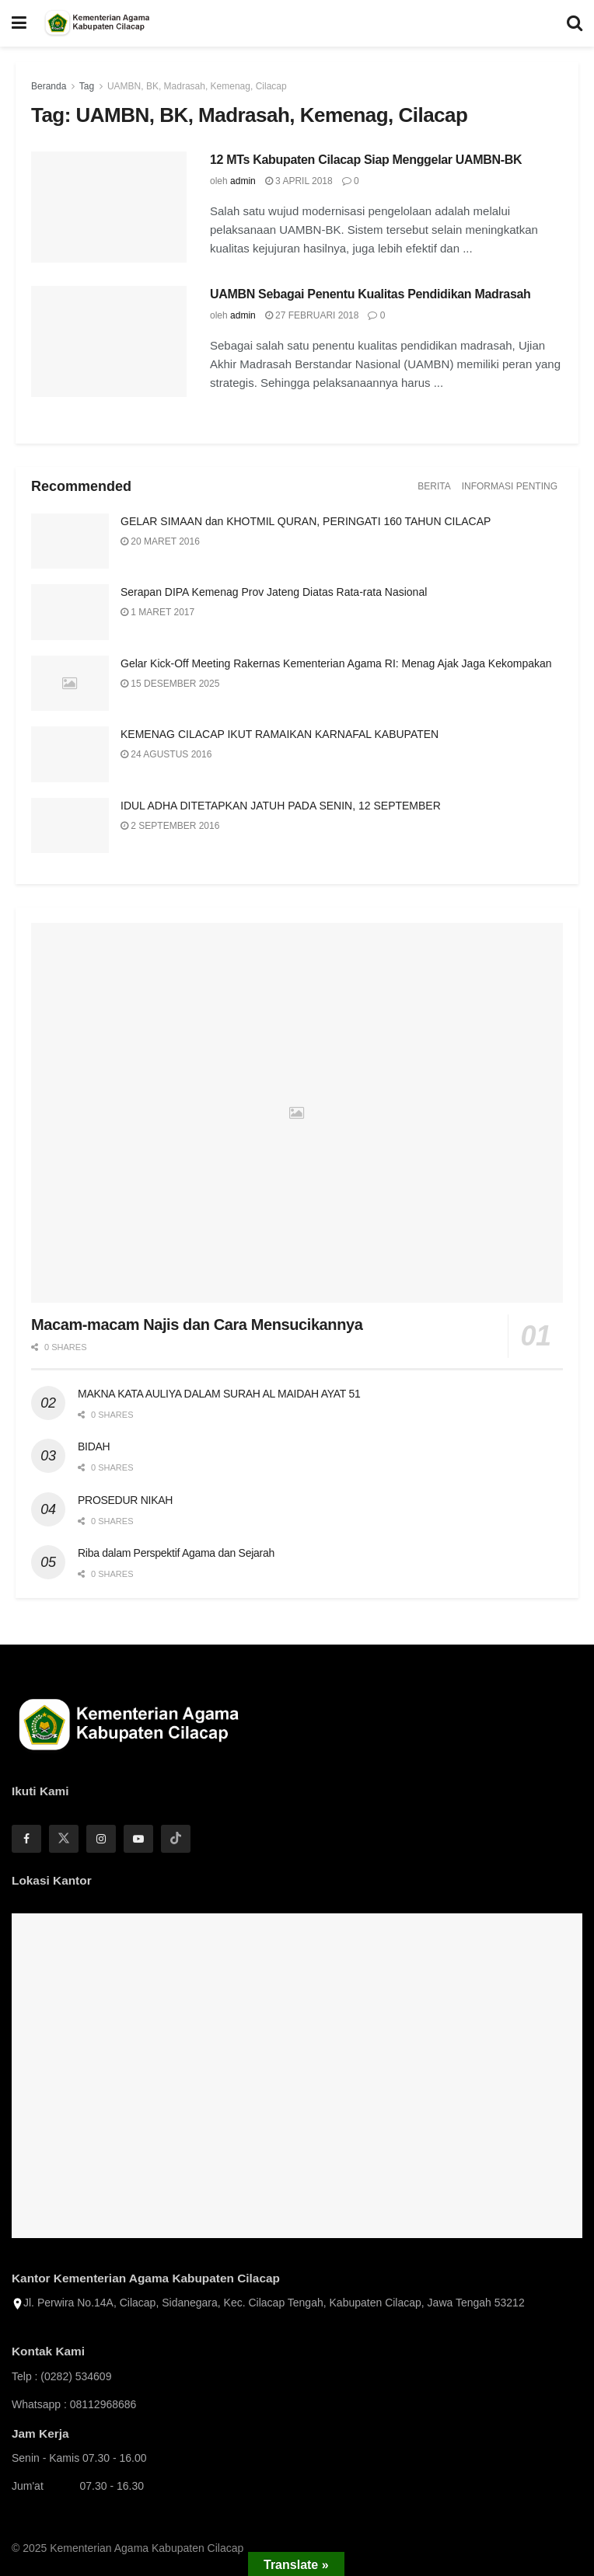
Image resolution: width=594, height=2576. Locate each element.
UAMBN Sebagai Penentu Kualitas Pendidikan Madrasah (370, 294)
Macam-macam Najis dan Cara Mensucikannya (196, 1324)
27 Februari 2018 (312, 315)
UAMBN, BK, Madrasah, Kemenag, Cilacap (197, 86)
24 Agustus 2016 (166, 754)
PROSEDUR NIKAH (125, 1500)
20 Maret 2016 (160, 541)
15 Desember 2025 (170, 683)
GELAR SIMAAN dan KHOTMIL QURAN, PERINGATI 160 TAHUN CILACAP (306, 521)
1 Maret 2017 (157, 612)
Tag (86, 86)
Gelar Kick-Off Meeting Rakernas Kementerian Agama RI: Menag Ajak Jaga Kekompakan (336, 663)
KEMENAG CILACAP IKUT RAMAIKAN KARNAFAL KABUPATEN (280, 734)
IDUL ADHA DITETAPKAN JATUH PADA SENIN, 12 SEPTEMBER (281, 805)
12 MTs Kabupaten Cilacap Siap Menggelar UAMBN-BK (366, 159)
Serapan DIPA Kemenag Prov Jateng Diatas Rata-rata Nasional (274, 592)
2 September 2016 (170, 825)
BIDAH (94, 1446)
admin (243, 181)
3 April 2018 (299, 181)
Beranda (48, 86)
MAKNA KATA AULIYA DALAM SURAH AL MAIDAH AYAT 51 (219, 1393)
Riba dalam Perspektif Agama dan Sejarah (176, 1553)
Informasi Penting (509, 486)
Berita (434, 486)
